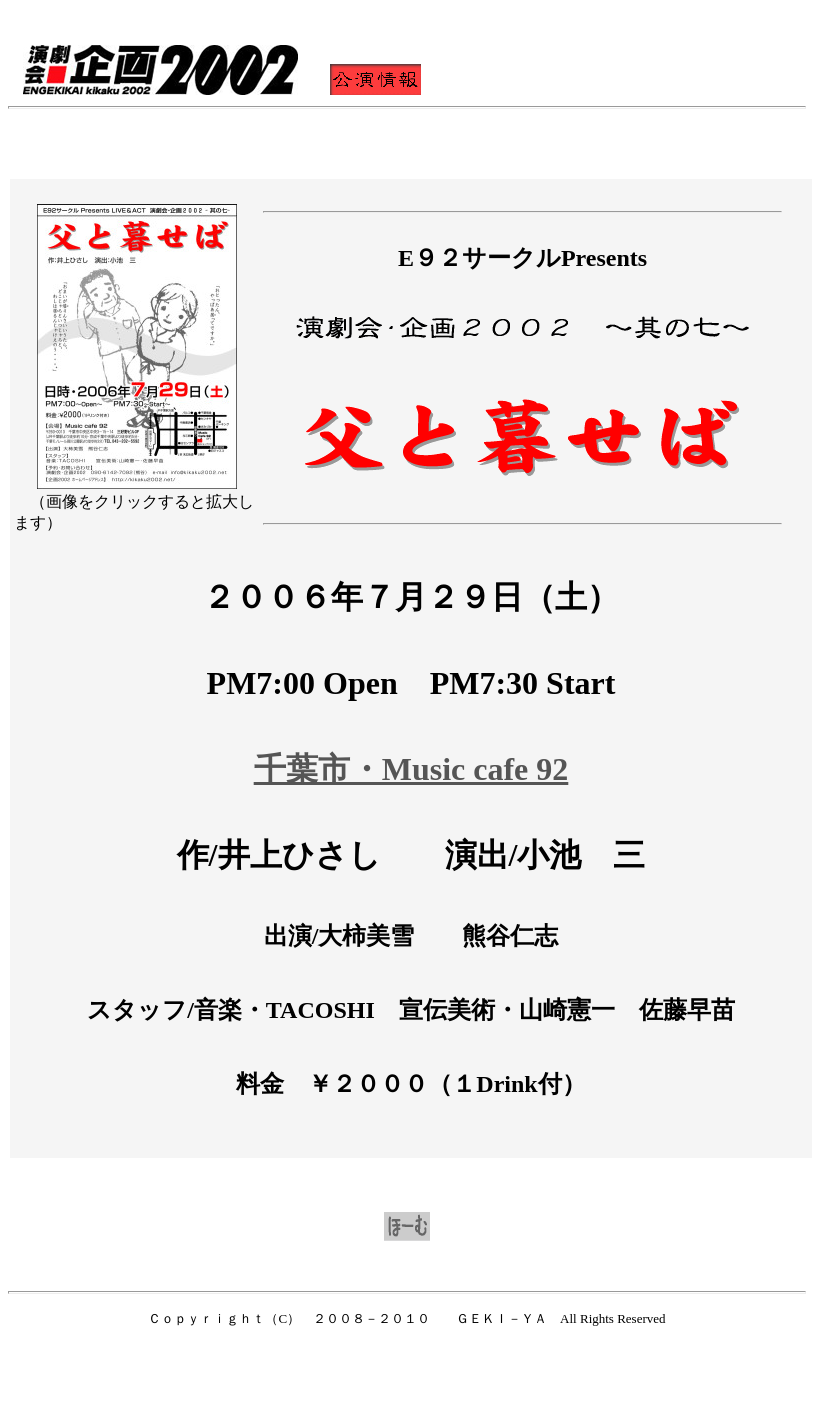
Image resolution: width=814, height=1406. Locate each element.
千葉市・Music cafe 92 (411, 769)
